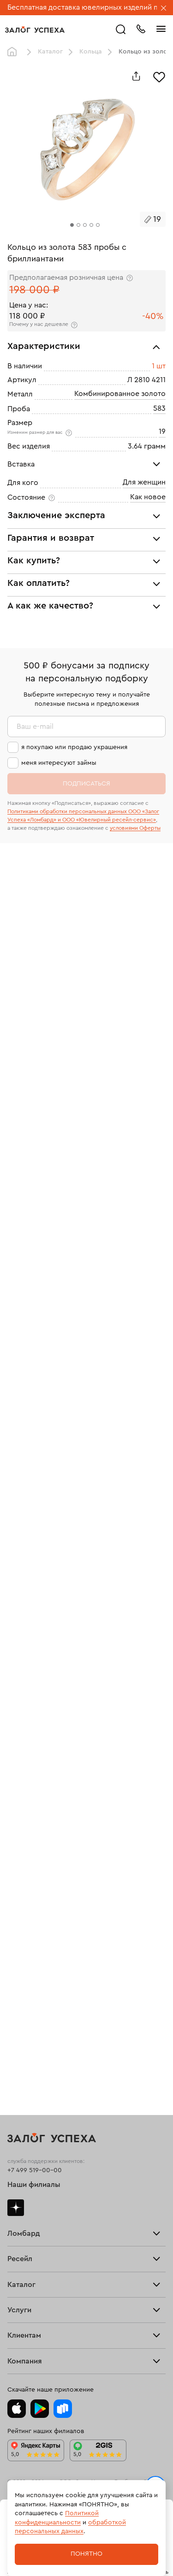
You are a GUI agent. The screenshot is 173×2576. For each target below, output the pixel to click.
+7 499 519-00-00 (34, 2170)
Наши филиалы (33, 2184)
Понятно (86, 2554)
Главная (14, 52)
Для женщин (144, 482)
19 (162, 431)
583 (159, 408)
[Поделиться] (136, 76)
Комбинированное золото (120, 393)
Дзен (15, 2207)
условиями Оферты (135, 828)
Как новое (148, 497)
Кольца (90, 51)
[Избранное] (159, 76)
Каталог (50, 51)
